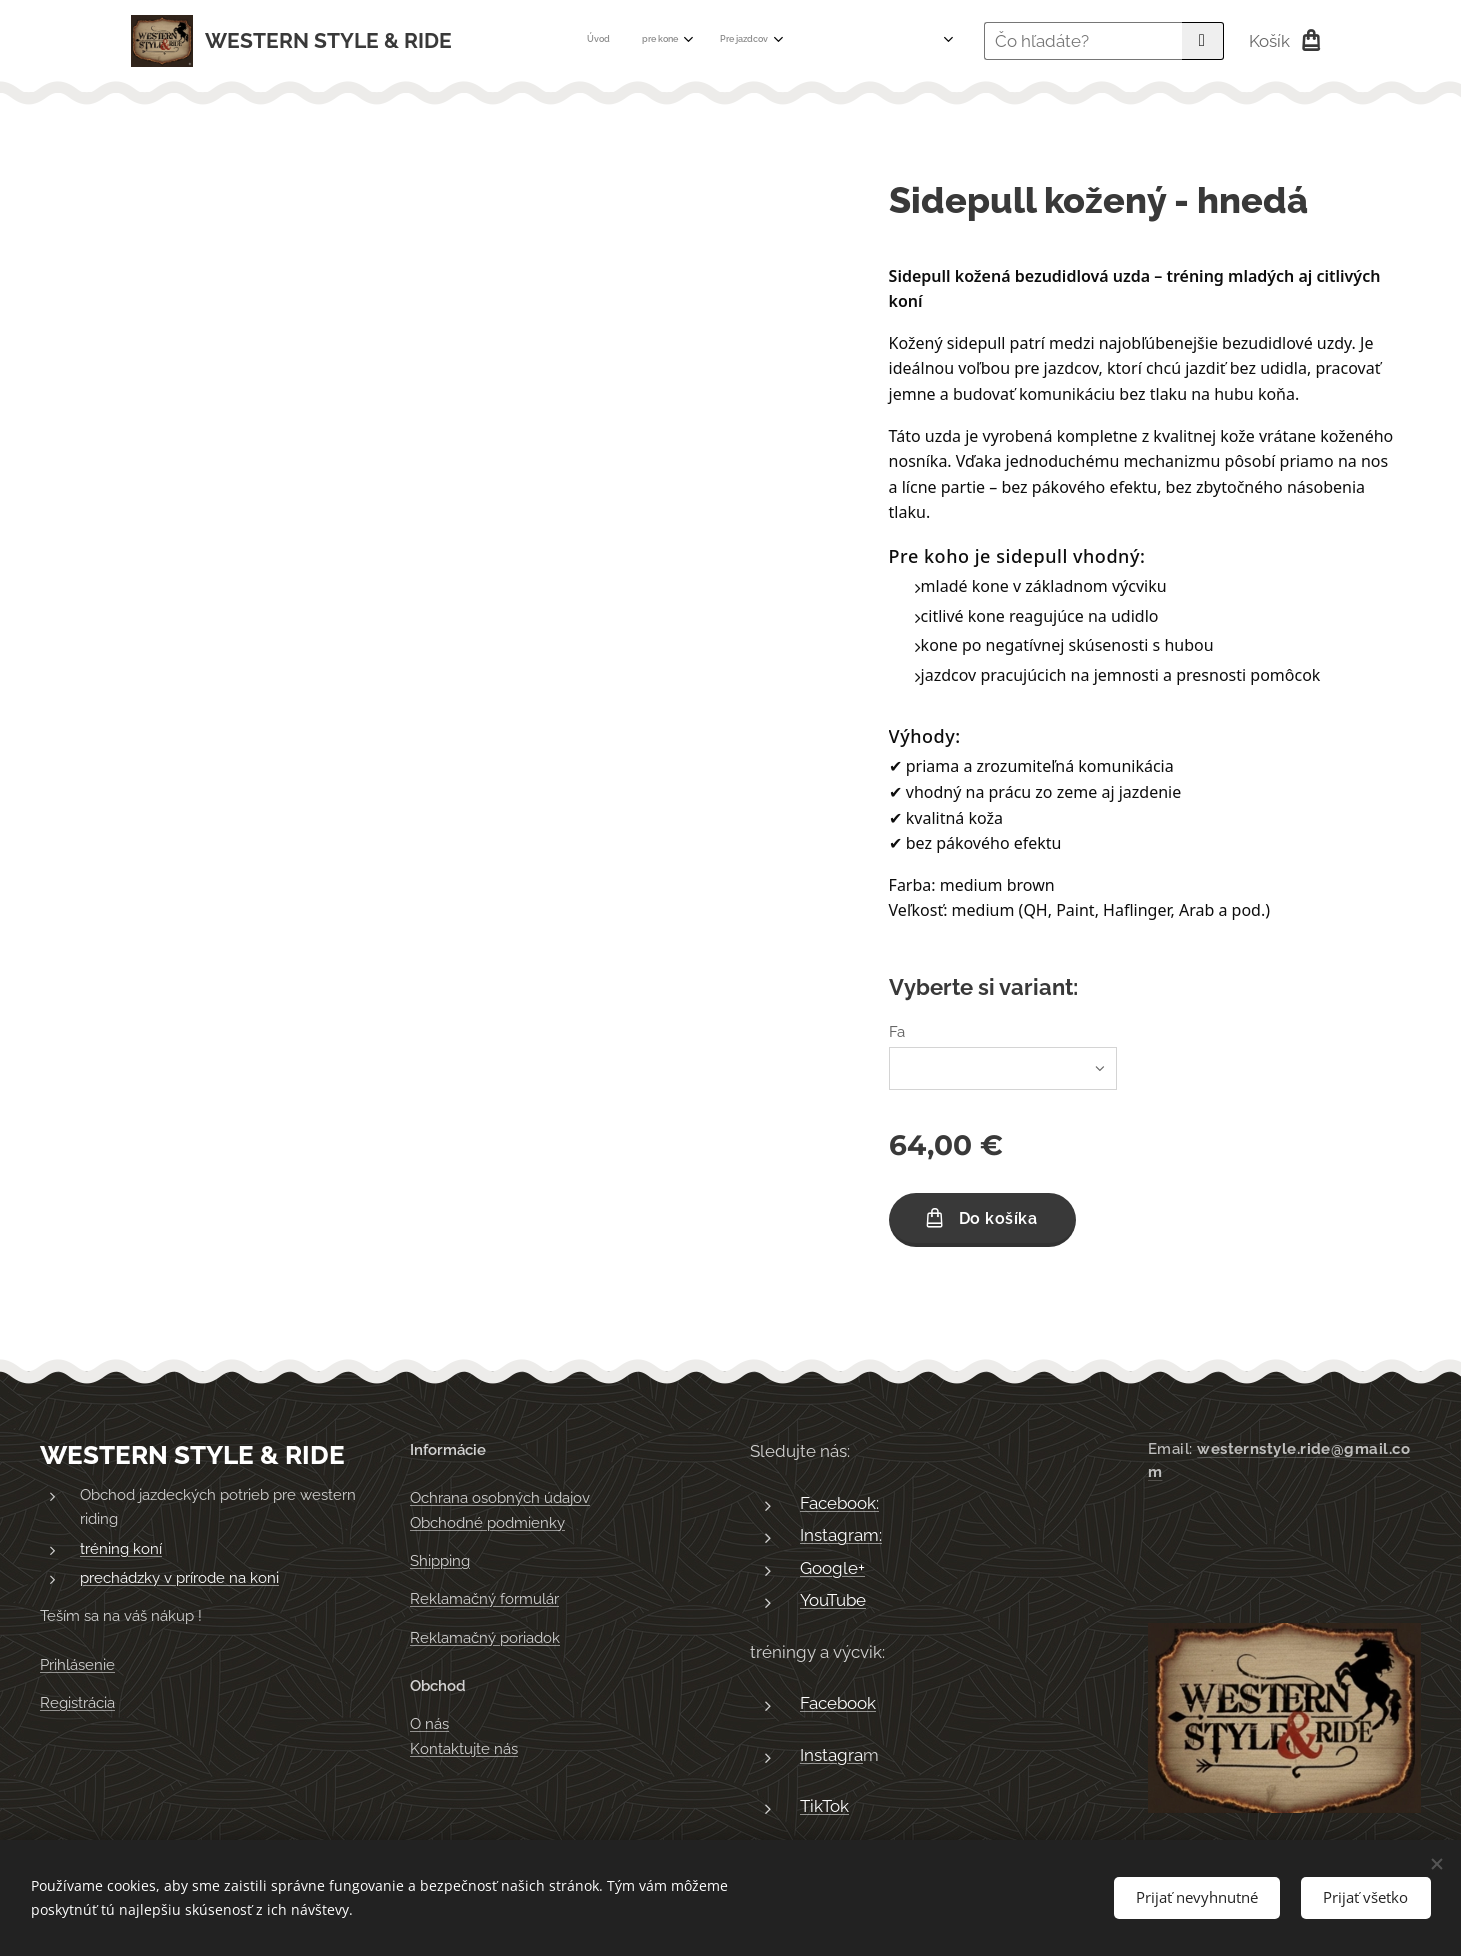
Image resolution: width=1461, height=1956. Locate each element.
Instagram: (841, 1535)
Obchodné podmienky (487, 1523)
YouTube (833, 1601)
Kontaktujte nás (464, 1749)
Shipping (440, 1561)
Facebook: (839, 1503)
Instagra (831, 1755)
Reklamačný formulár (484, 1600)
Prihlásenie (77, 1665)
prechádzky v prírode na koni (179, 1578)
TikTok (824, 1807)
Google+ (832, 1568)
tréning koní (121, 1549)
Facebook (838, 1704)
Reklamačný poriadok (485, 1638)
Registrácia (77, 1703)
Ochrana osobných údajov (500, 1499)
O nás (429, 1725)
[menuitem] (645, 41)
